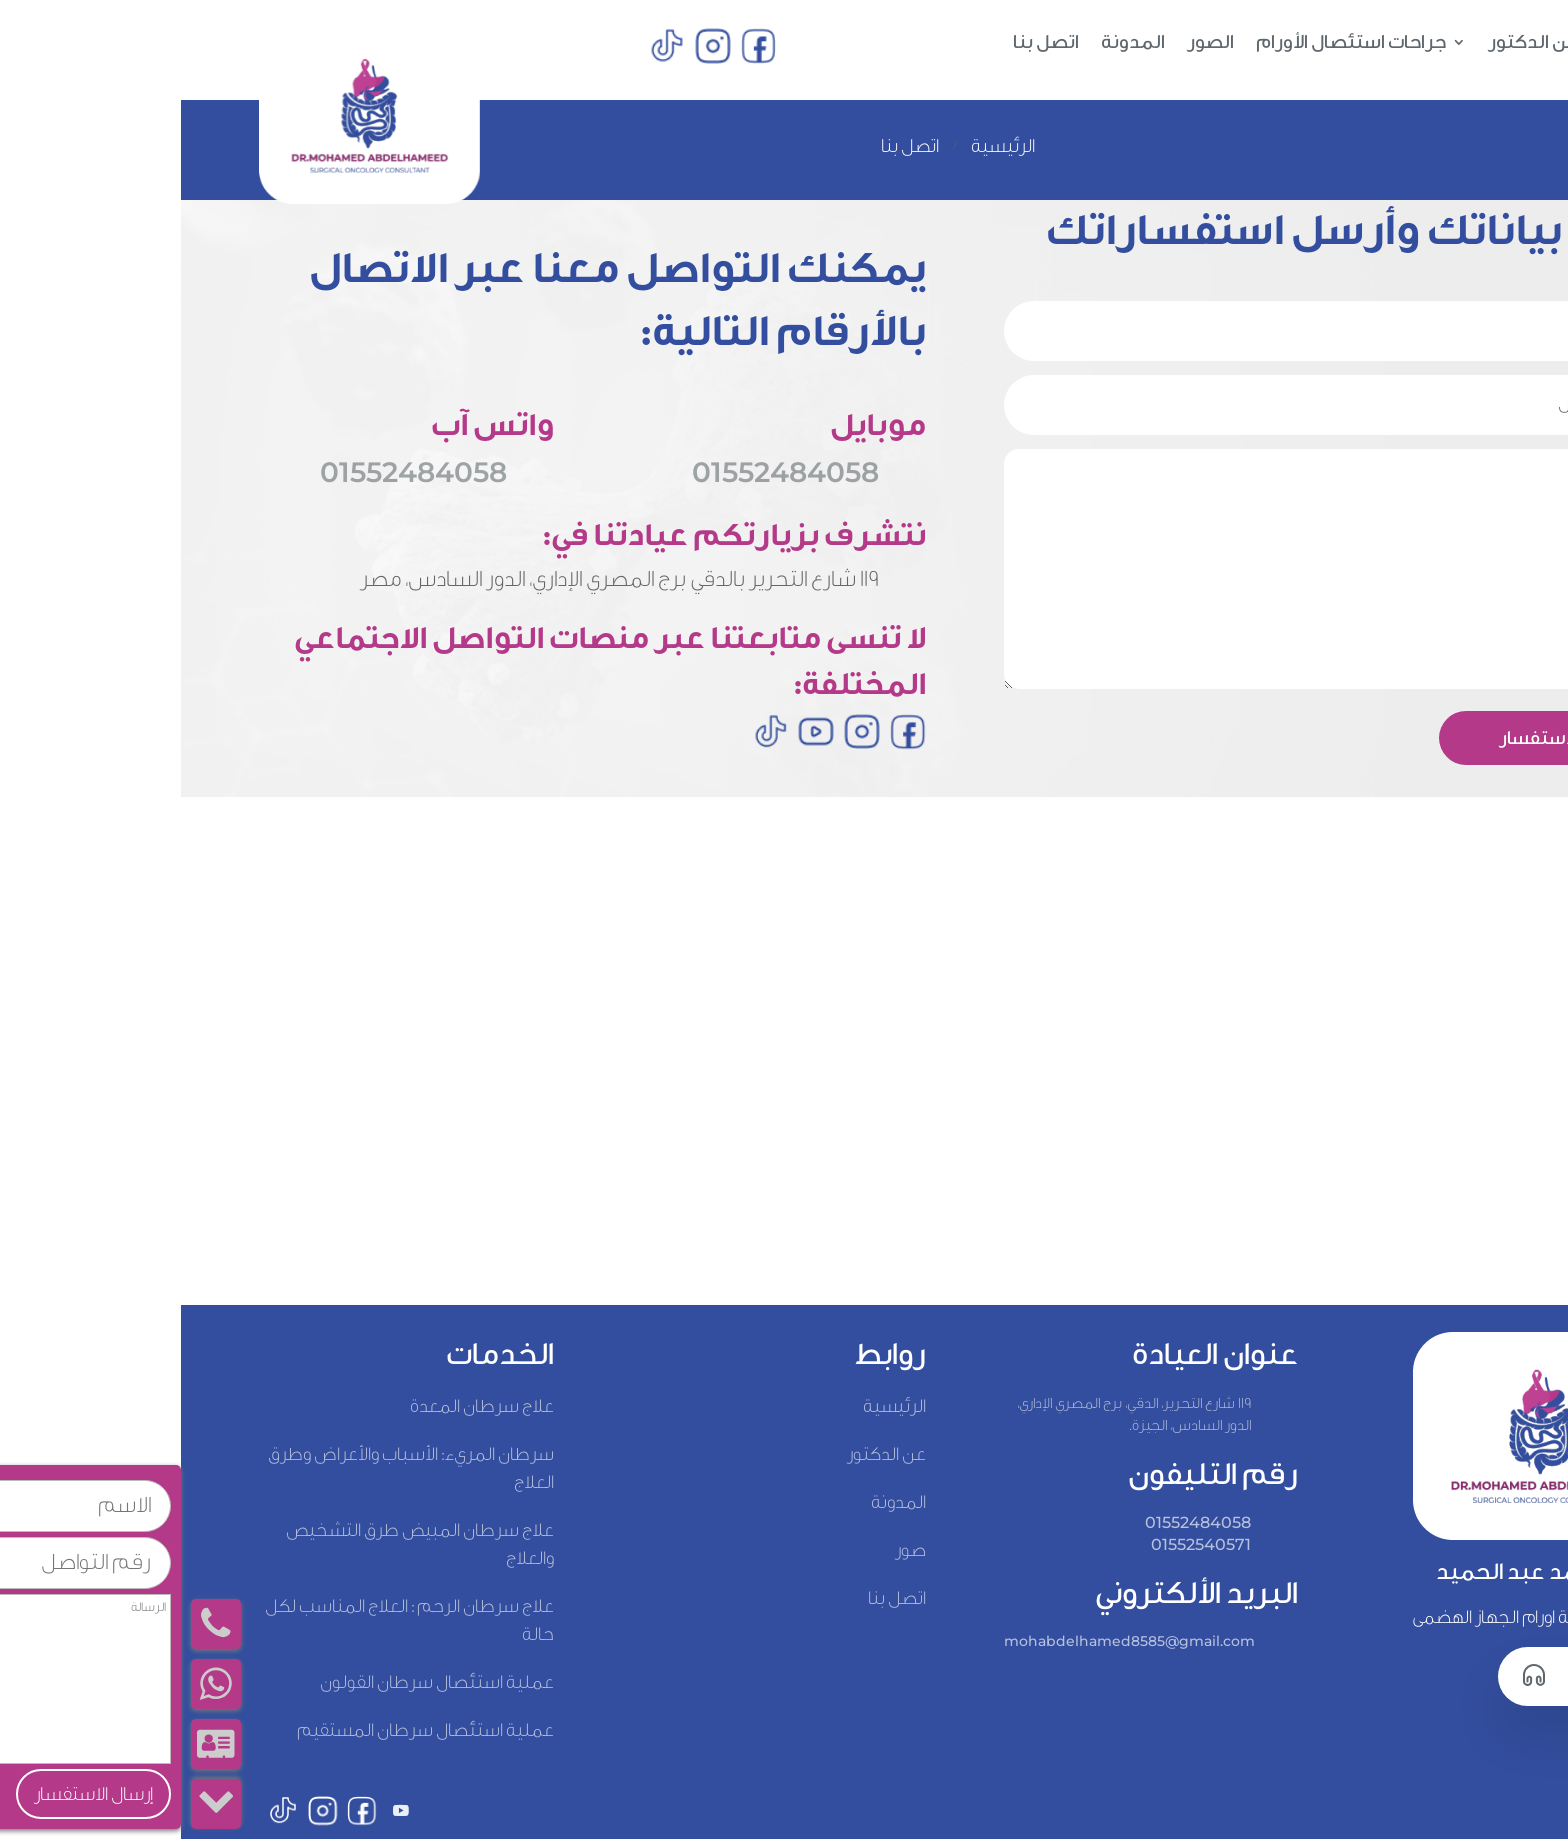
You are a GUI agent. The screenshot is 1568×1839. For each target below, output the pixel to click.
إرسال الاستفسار (1384, 738)
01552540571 (1020, 1544)
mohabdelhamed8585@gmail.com (948, 1641)
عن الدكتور (1352, 44)
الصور (1029, 44)
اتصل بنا (865, 44)
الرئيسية (1454, 44)
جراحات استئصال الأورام (1170, 44)
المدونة (952, 44)
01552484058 (232, 472)
